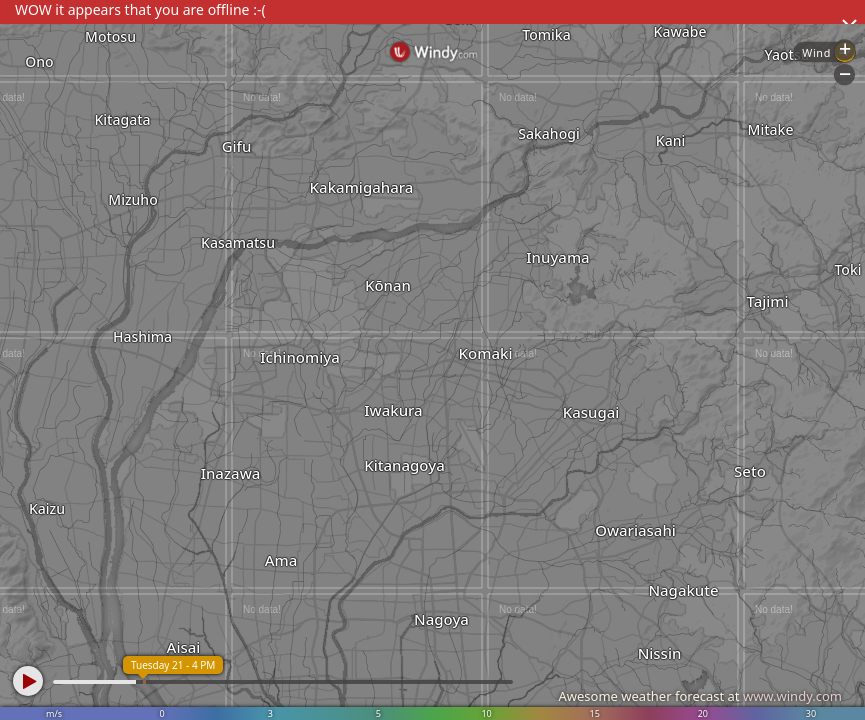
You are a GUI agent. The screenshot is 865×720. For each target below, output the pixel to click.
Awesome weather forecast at (700, 696)
